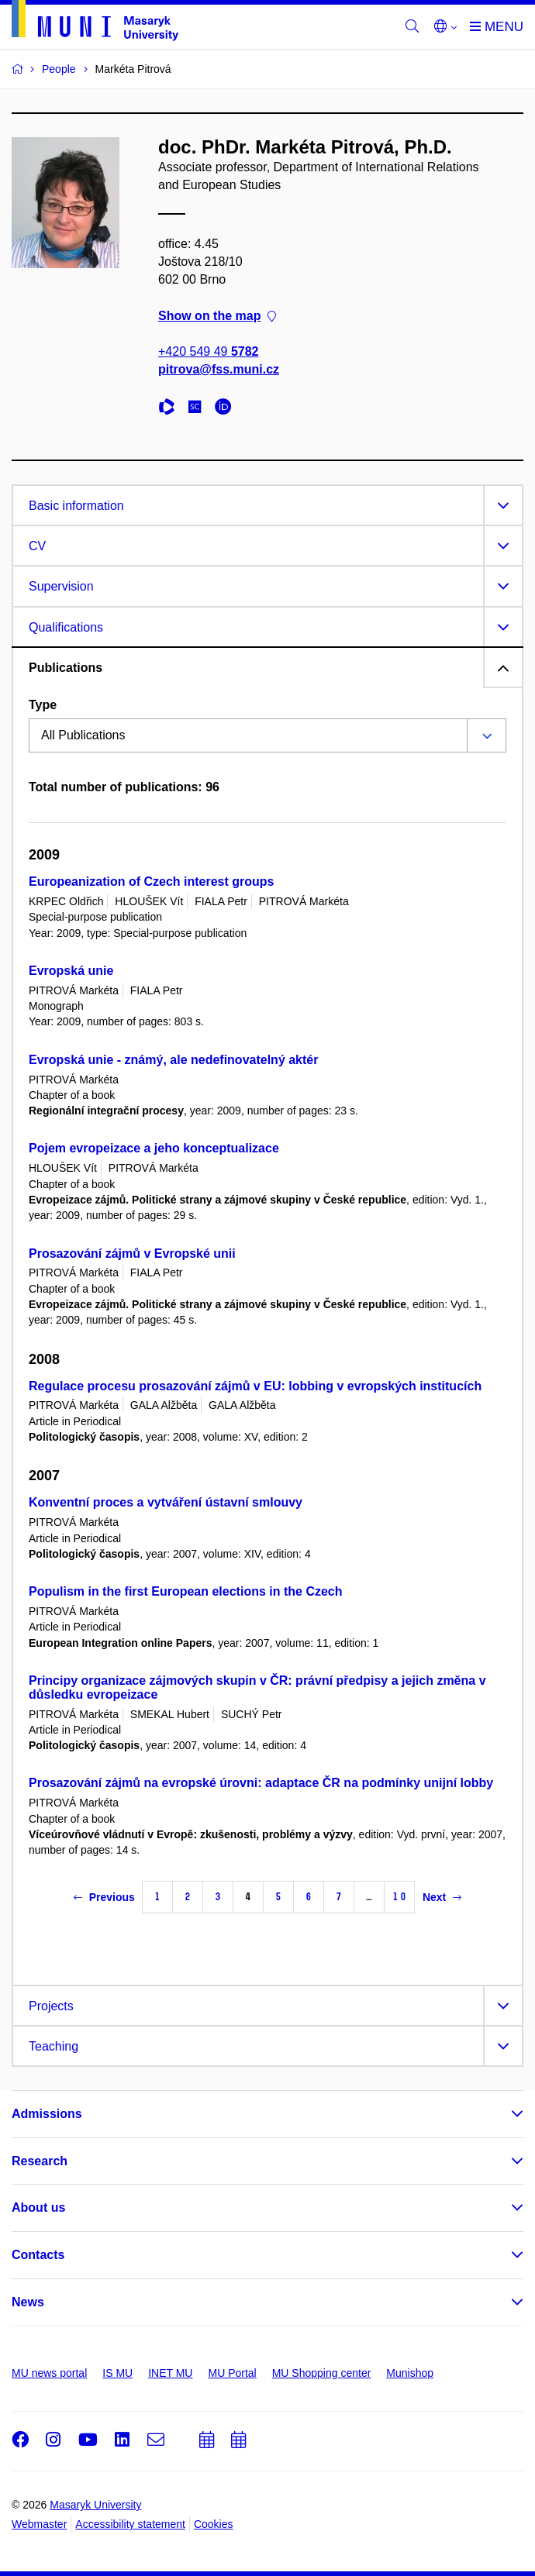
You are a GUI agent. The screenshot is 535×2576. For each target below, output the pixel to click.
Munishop (409, 2373)
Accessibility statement (130, 2524)
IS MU (117, 2373)
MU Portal (232, 2373)
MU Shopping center (321, 2373)
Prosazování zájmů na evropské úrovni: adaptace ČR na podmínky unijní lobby (261, 1782)
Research (39, 2161)
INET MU (170, 2373)
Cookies (213, 2524)
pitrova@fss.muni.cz (218, 369)
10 (399, 1896)
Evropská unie (71, 970)
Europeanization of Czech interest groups (151, 881)
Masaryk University (95, 2505)
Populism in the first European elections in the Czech (186, 1591)
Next (442, 1897)
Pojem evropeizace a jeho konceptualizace (154, 1148)
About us (38, 2207)
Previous (104, 1897)
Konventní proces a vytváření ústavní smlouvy (165, 1502)
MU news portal (49, 2373)
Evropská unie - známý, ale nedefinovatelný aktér (173, 1059)
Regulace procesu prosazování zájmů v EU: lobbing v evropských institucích (255, 1386)
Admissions (47, 2113)
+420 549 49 (208, 351)
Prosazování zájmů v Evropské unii (132, 1253)
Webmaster (39, 2524)
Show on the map (217, 315)
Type (43, 704)
